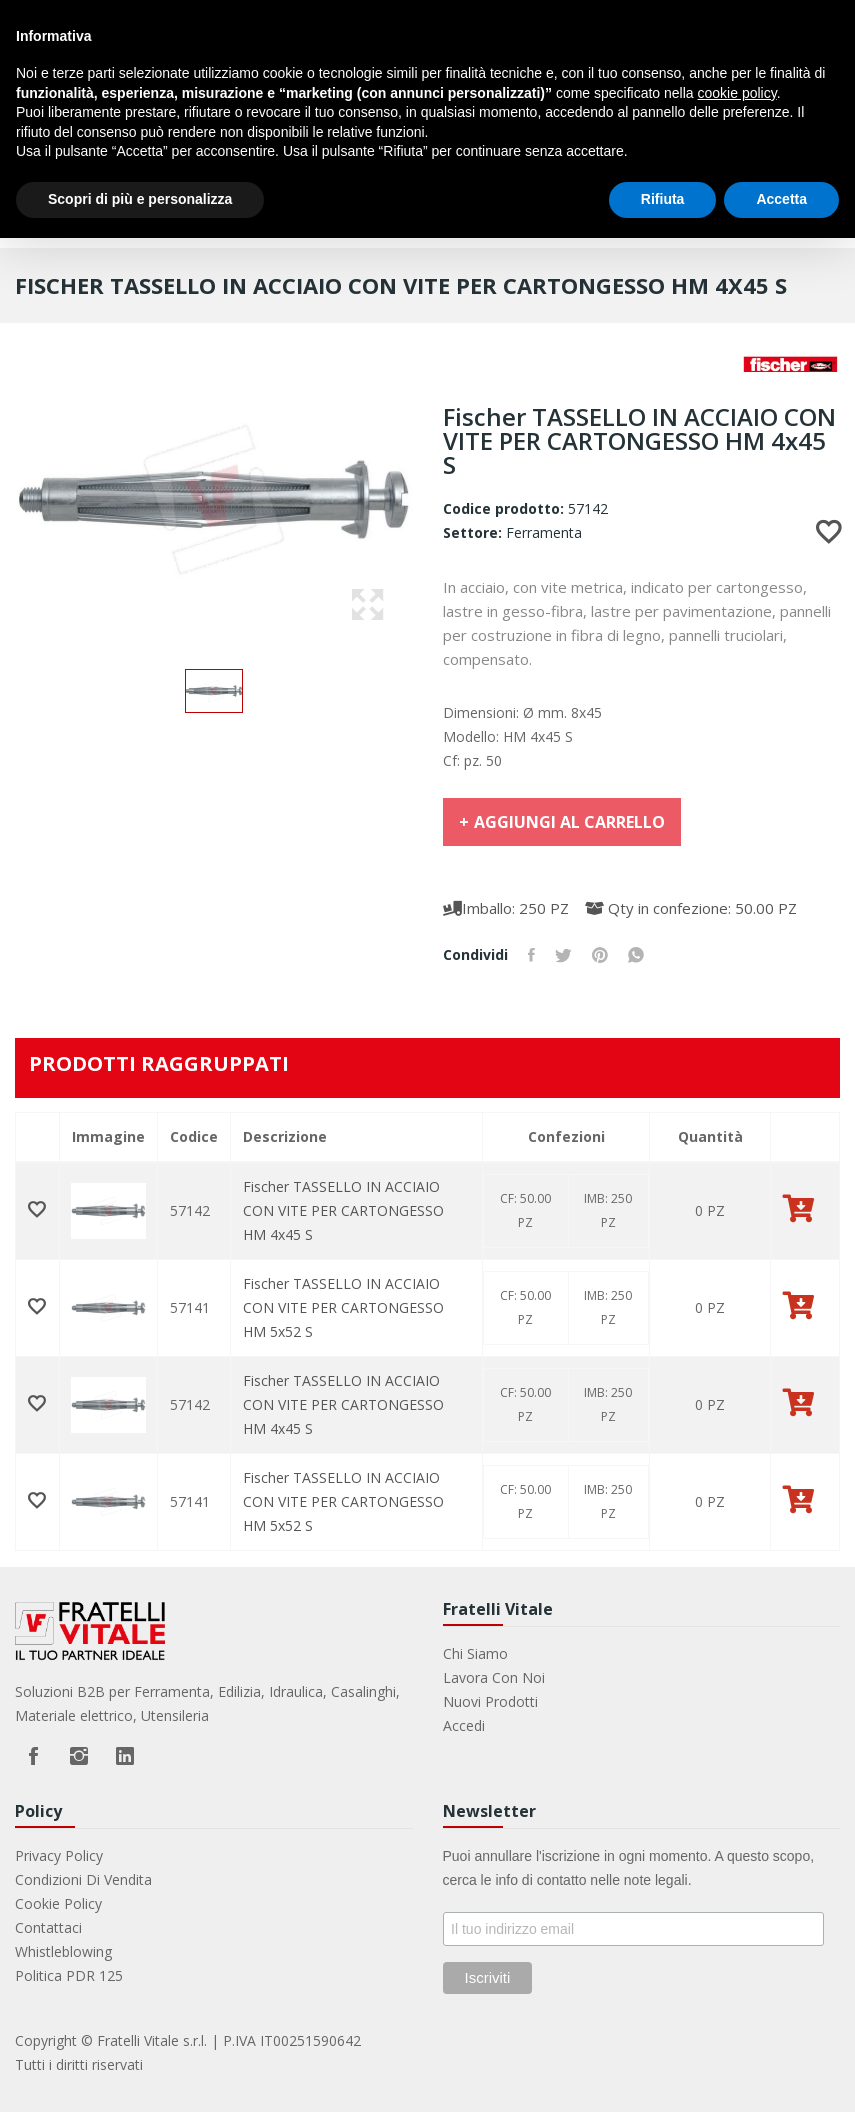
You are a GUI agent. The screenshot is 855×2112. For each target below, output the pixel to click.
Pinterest (600, 955)
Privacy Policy (59, 1855)
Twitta (563, 955)
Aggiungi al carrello (569, 822)
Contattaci (48, 1927)
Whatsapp (636, 955)
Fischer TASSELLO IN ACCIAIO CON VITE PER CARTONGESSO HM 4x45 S (343, 1210)
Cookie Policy (58, 1903)
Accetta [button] (781, 199)
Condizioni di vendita (83, 1879)
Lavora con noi (494, 1677)
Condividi (531, 955)
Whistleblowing (63, 1951)
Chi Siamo (475, 1653)
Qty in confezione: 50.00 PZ (691, 908)
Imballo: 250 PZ (506, 908)
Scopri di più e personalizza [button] (140, 199)
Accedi (464, 1725)
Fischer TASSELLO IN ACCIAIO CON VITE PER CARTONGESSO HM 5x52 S (343, 1307)
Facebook (33, 1756)
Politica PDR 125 (69, 1975)
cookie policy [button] (737, 93)
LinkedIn (125, 1756)
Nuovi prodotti (490, 1701)
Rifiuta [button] (663, 199)
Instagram (79, 1756)
